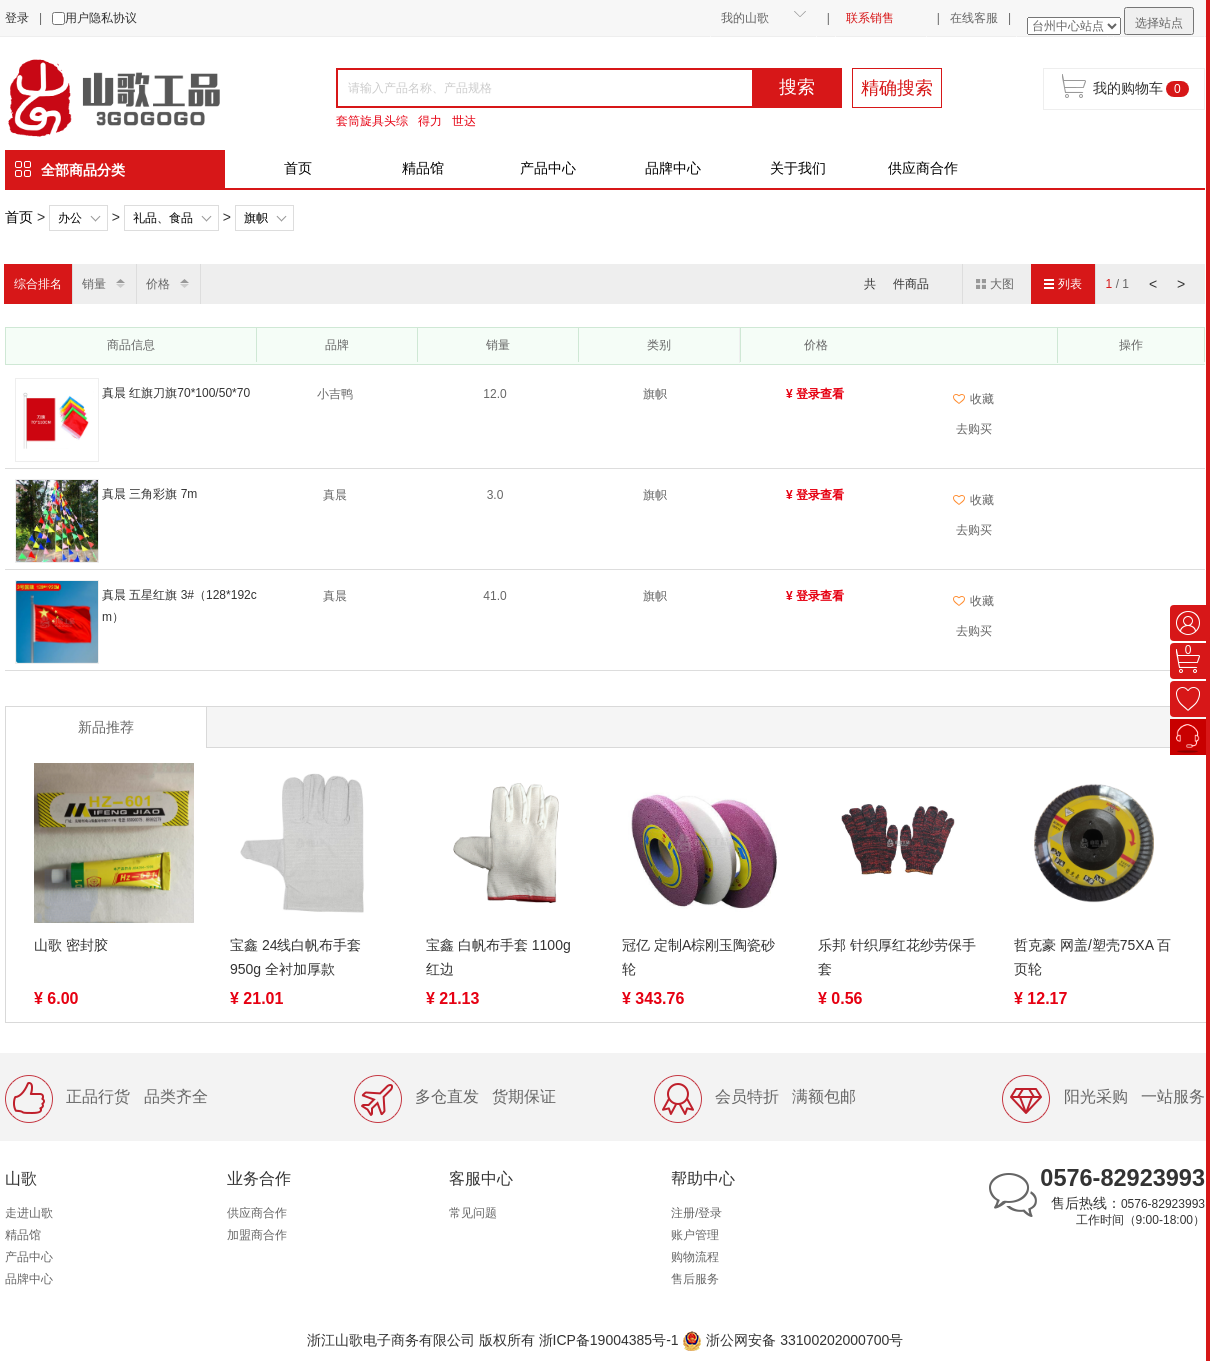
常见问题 (473, 1213)
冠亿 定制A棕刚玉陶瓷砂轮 (698, 957)
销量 (94, 284)
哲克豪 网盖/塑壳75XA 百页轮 (1092, 957)
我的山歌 (745, 18)
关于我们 (798, 168)
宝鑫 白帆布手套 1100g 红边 (498, 957)
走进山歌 (29, 1213)
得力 (430, 121)
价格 (158, 284)
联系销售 (870, 18)
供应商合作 (923, 168)
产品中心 (548, 168)
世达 (464, 121)
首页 (298, 168)
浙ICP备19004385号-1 (609, 1340)
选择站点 (1159, 23)
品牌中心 (673, 168)
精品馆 (423, 168)
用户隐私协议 (101, 18)
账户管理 (695, 1235)
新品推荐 (106, 727)
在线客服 (974, 18)
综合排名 (38, 284)
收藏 (973, 399)
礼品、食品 (163, 218)
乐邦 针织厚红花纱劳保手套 (897, 957)
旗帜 (256, 218)
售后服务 (695, 1279)
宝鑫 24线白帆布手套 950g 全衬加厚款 (295, 957)
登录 (17, 18)
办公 (70, 218)
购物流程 (695, 1257)
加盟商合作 (257, 1235)
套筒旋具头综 (372, 121)
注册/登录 (696, 1213)
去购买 (974, 429)
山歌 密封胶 (71, 945)
